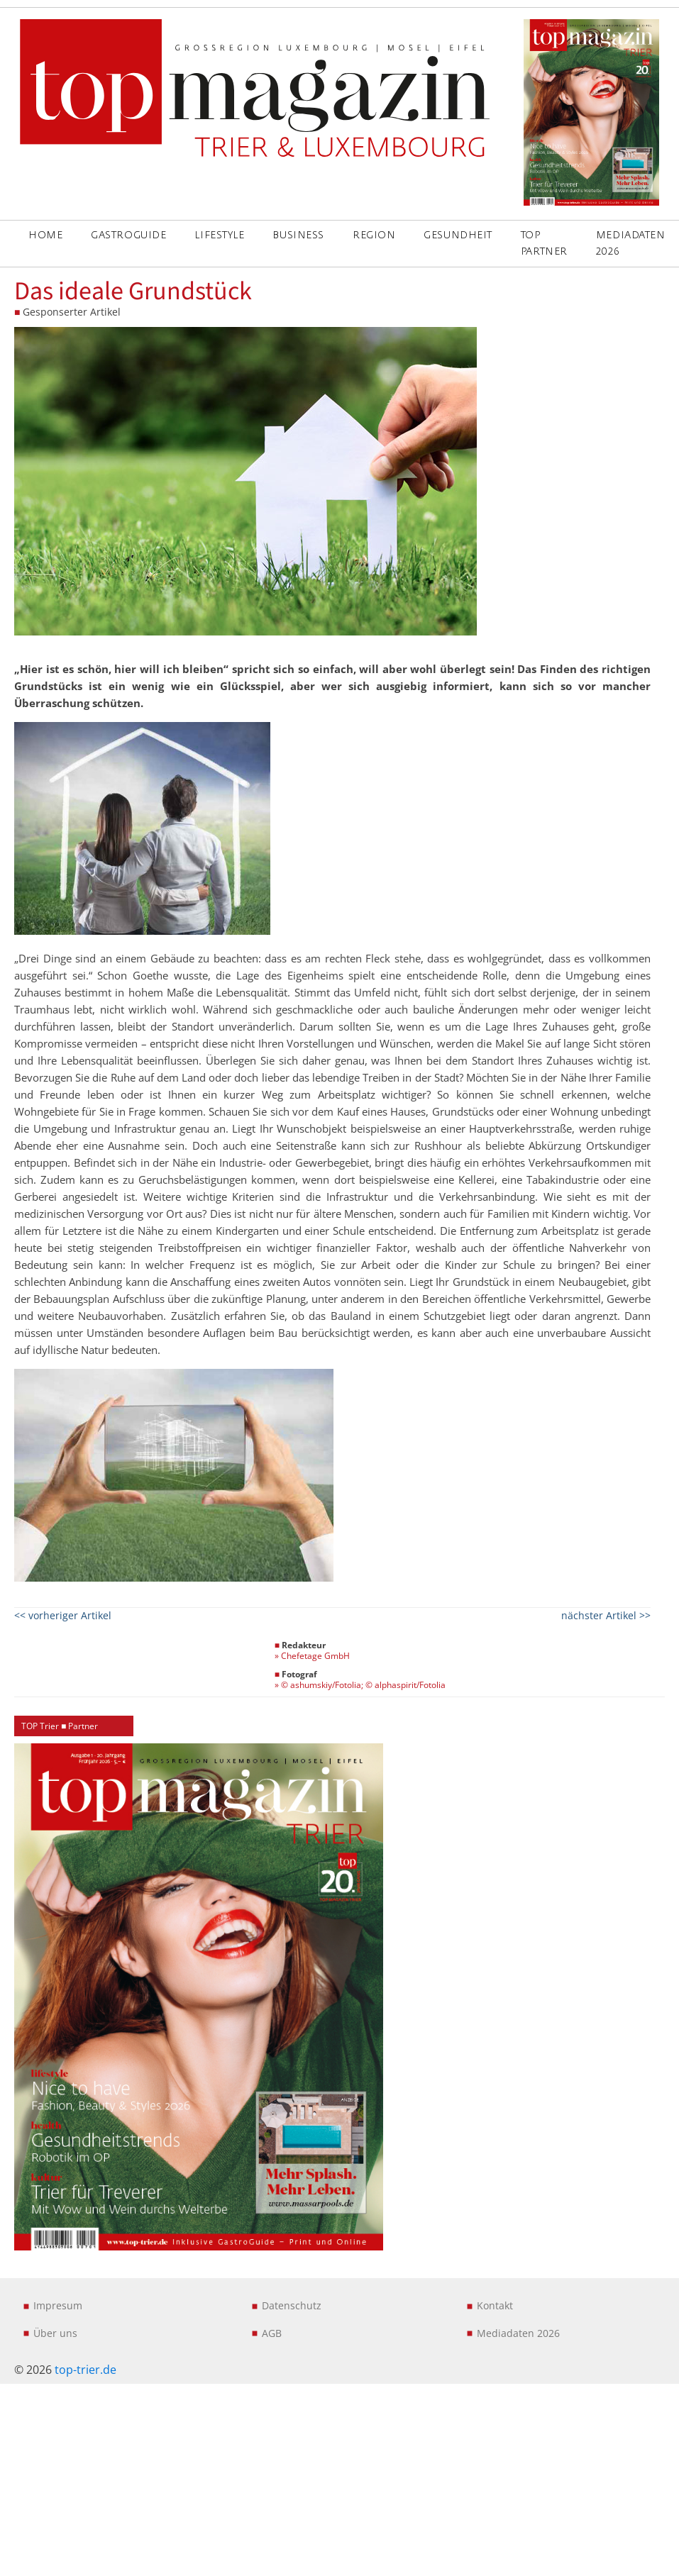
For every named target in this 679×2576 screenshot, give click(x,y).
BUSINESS (298, 235)
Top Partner (544, 243)
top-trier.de (85, 2369)
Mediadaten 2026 (518, 2333)
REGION (374, 235)
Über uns (55, 2333)
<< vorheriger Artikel (62, 1615)
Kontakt (495, 2305)
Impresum (57, 2305)
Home (45, 235)
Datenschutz (291, 2305)
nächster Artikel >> (606, 1615)
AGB (272, 2333)
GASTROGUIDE (128, 235)
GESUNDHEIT (458, 235)
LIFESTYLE (219, 235)
